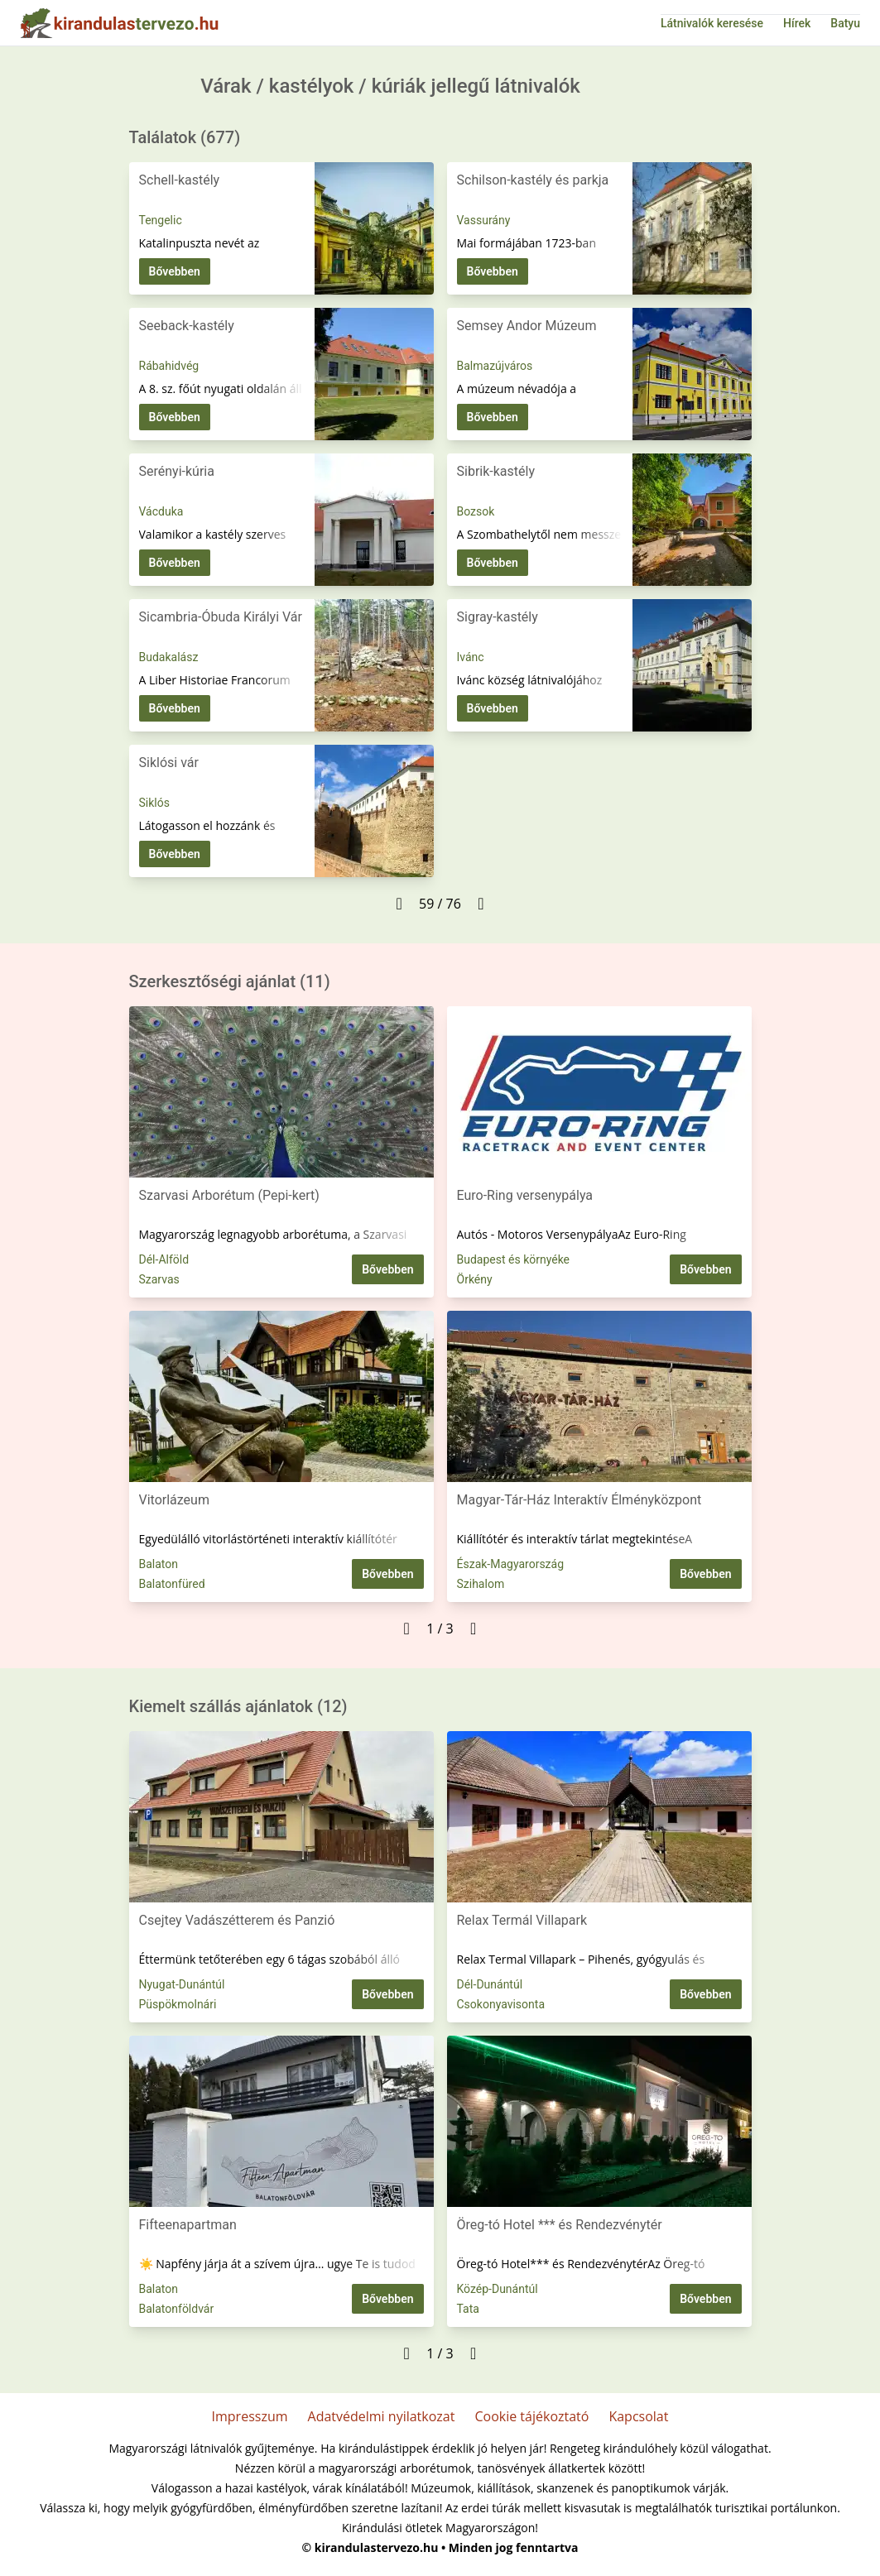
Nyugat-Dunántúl (182, 1984)
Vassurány (484, 220)
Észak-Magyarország (511, 1564)
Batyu (845, 23)
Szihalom (481, 1583)
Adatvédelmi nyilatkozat (381, 2416)
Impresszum (250, 2416)
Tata (468, 2308)
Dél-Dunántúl (490, 1984)
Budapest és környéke (513, 1259)
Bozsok (476, 511)
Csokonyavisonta (501, 2004)
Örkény (475, 1279)
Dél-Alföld (164, 1259)
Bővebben (174, 271)
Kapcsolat (638, 2416)
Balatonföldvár (176, 2308)
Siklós (154, 802)
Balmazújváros (495, 365)
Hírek (796, 23)
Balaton (159, 1564)
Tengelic (160, 220)
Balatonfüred (172, 1583)
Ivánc (470, 657)
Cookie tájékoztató (531, 2416)
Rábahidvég (169, 365)
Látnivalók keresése (712, 23)
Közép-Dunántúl (497, 2288)
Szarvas (159, 1279)
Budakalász (169, 657)
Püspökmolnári (178, 2004)
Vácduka (161, 511)
